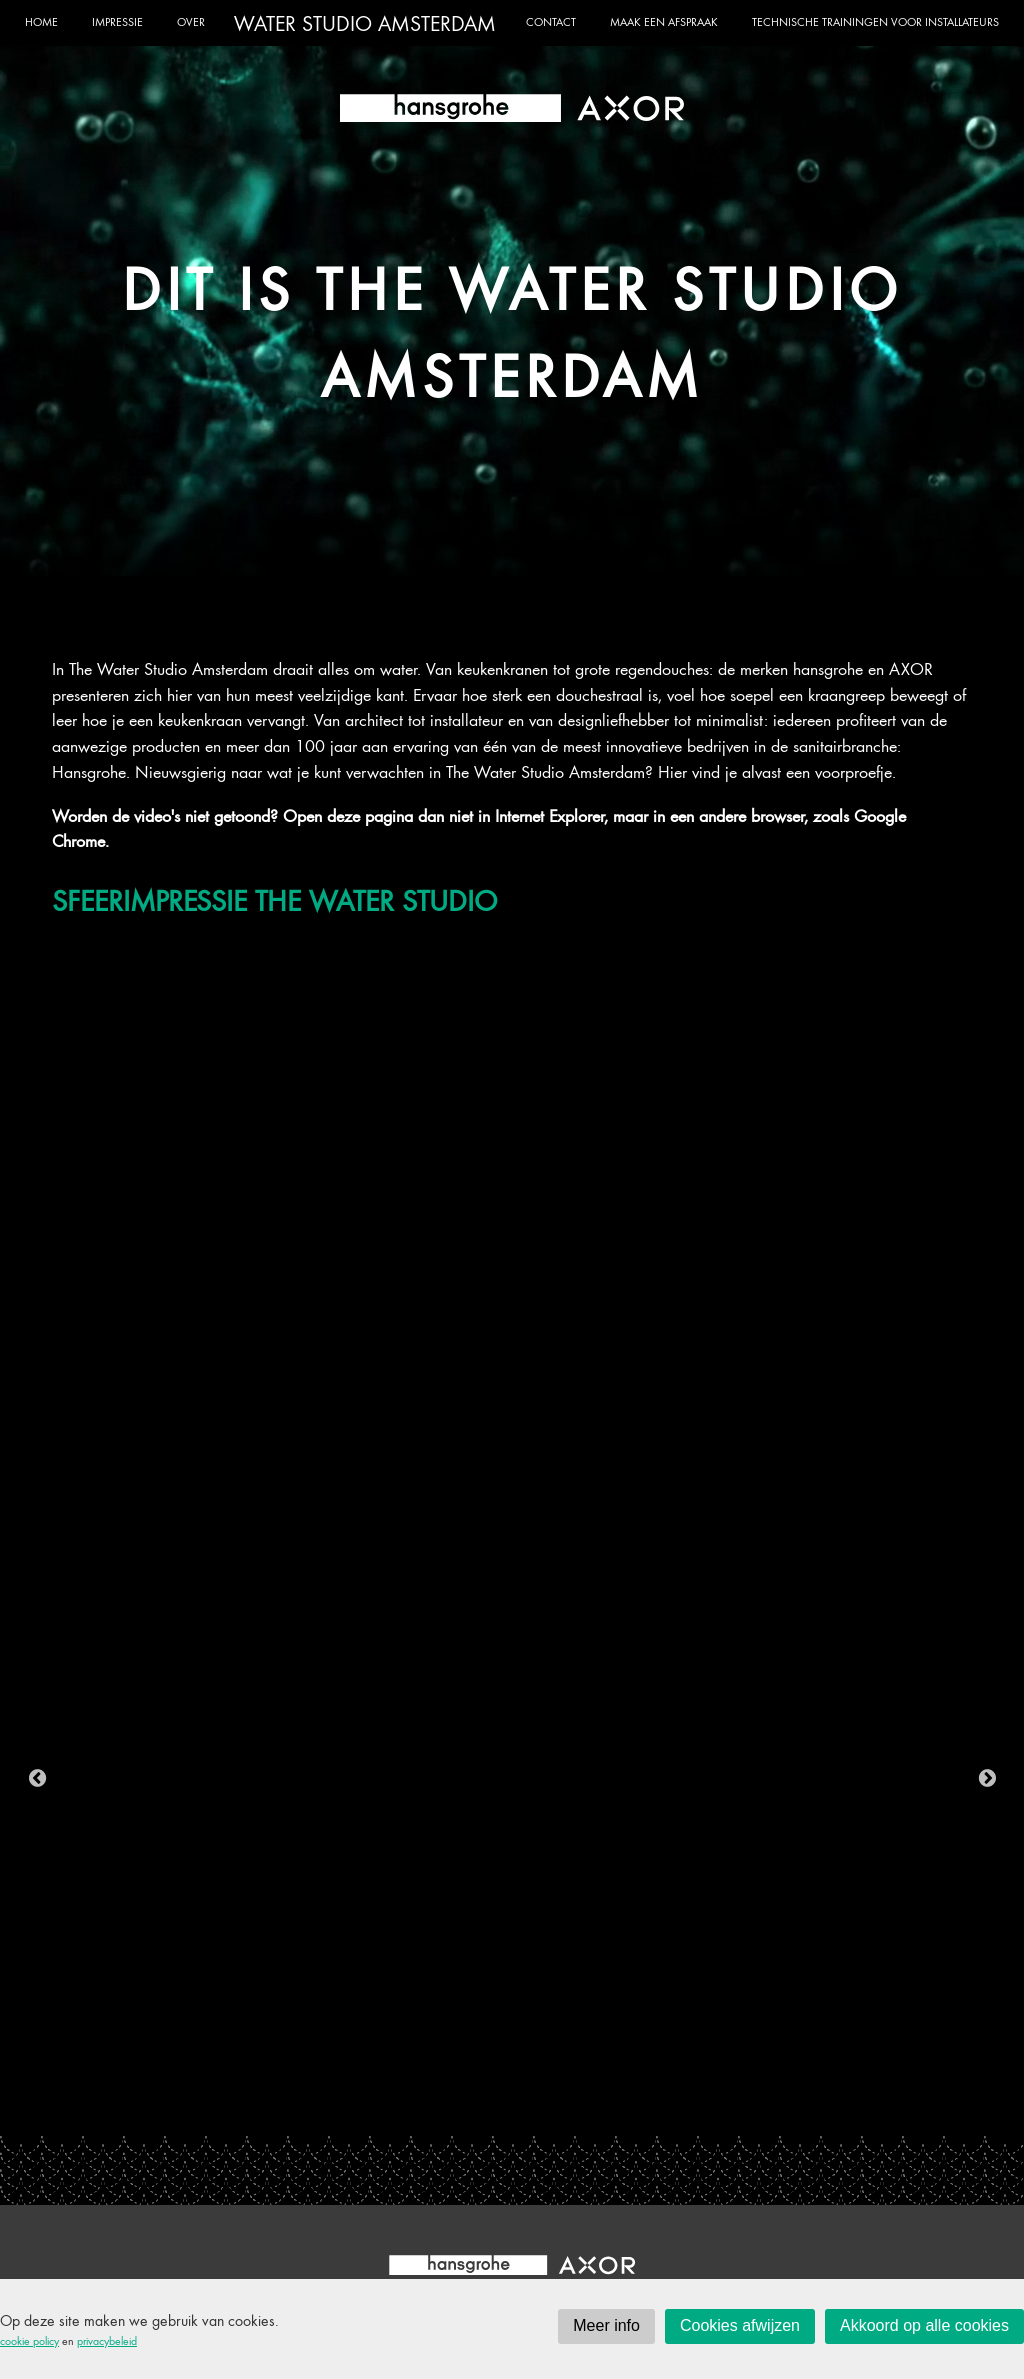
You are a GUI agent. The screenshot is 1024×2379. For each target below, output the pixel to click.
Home (41, 21)
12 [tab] (617, 2100)
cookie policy (29, 2340)
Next (987, 1778)
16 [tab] (737, 2100)
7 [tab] (467, 2100)
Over (191, 21)
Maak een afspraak (664, 21)
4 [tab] (377, 2100)
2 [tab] (317, 2100)
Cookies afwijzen (740, 2325)
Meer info (606, 2325)
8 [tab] (497, 2100)
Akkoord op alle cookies (924, 2325)
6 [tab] (437, 2100)
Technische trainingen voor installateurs (875, 21)
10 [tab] (557, 2100)
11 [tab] (587, 2100)
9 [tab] (527, 2100)
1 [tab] (287, 2100)
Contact (551, 21)
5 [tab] (407, 2100)
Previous (37, 1778)
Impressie (117, 21)
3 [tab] (347, 2100)
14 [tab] (677, 2100)
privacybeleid (107, 2340)
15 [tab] (707, 2100)
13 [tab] (647, 2100)
